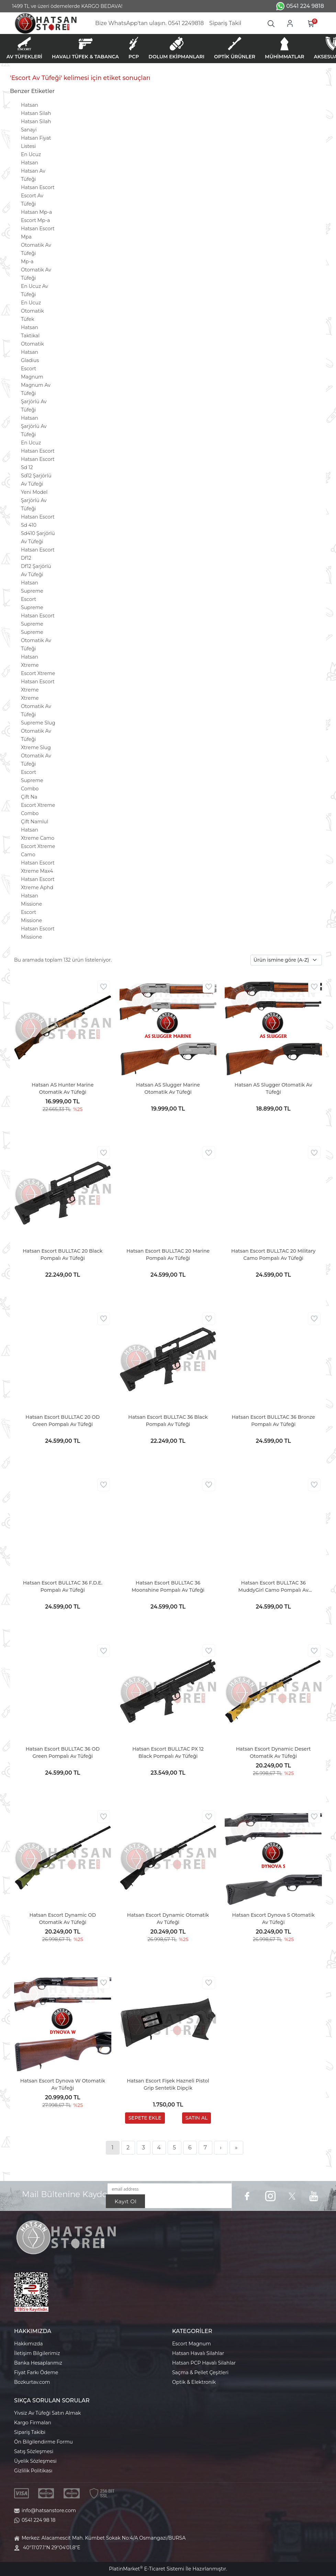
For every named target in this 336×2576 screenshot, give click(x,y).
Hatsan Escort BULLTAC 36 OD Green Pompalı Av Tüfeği (63, 1752)
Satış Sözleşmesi (33, 2451)
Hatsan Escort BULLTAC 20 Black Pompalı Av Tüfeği (62, 1254)
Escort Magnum (191, 2344)
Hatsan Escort (38, 187)
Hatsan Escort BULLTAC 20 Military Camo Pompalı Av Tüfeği (273, 1254)
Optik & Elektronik (194, 2382)
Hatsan (29, 105)
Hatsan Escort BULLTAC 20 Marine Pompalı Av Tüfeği (168, 1254)
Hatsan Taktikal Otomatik (32, 335)
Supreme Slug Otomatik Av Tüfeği (38, 731)
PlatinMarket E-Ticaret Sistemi (146, 2569)
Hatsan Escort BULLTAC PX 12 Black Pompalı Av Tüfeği (168, 1752)
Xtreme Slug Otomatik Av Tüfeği (36, 755)
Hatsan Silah (36, 113)
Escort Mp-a (35, 220)
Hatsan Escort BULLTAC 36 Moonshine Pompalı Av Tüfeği (168, 1586)
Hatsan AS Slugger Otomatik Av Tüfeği (273, 1088)
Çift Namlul (34, 822)
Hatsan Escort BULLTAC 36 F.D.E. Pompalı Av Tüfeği (62, 1586)
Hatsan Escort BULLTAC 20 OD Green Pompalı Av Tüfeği (62, 1420)
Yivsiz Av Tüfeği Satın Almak (47, 2413)
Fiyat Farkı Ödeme (36, 2372)
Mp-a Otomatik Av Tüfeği (36, 269)
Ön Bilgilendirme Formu (43, 2442)
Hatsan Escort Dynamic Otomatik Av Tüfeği (168, 1918)
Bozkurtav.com (32, 2382)
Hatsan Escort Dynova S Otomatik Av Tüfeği (273, 1918)
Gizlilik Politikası (33, 2471)
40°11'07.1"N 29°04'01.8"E (51, 2547)
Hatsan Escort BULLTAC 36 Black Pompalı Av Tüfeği (168, 1420)
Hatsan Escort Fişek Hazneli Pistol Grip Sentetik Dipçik (168, 2084)
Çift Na (29, 797)
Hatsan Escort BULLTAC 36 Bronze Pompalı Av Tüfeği (273, 1420)
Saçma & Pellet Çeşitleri (200, 2372)
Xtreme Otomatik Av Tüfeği (36, 706)
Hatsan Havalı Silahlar (198, 2353)
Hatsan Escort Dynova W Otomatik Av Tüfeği (62, 2084)
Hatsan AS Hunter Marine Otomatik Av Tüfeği (62, 1088)
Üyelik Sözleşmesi (35, 2461)
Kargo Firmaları (32, 2423)
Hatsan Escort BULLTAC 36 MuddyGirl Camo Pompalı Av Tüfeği (273, 1587)
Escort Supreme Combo (32, 780)
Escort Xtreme (38, 673)
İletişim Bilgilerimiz (37, 2353)
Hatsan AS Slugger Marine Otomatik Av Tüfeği (168, 1088)
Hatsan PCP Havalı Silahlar (204, 2363)
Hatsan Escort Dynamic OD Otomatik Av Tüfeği (62, 1918)
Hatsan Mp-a (36, 212)
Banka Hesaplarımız (38, 2363)
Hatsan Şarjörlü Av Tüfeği (34, 426)
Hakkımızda (28, 2344)
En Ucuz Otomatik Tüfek (32, 311)
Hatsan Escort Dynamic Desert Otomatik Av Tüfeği (273, 1752)
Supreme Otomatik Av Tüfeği (36, 640)
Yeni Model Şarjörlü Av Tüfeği (34, 500)
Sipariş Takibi (29, 2432)
